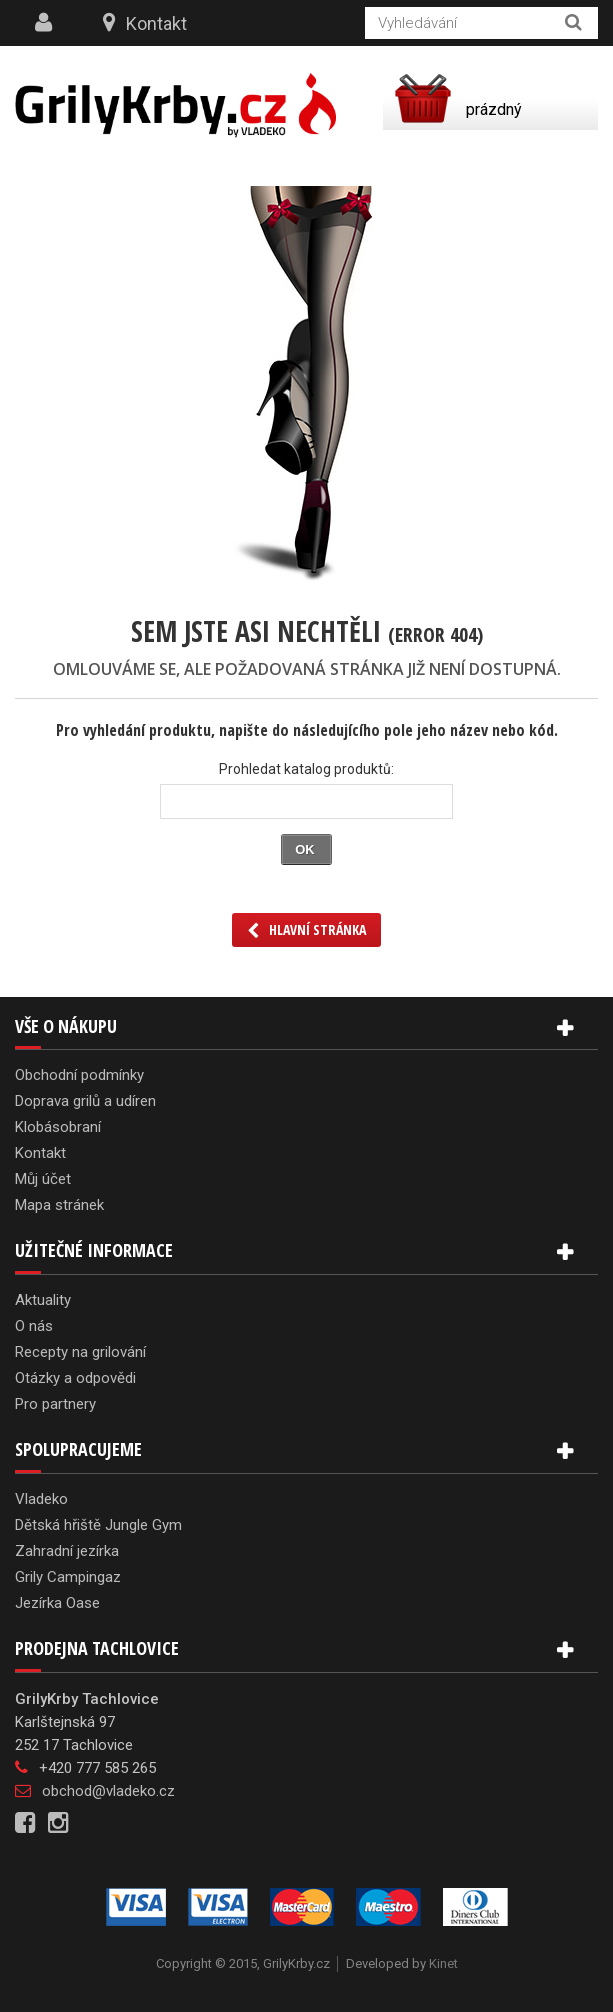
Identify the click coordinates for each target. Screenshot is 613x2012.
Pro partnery (55, 1404)
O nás (34, 1326)
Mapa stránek (59, 1205)
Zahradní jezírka (67, 1551)
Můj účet (43, 1179)
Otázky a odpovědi (75, 1378)
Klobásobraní (58, 1127)
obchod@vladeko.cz (108, 1791)
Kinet (443, 1963)
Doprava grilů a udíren (85, 1101)
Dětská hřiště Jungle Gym (98, 1525)
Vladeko (41, 1499)
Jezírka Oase (57, 1603)
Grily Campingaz (68, 1577)
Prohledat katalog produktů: (306, 769)
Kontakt (156, 23)
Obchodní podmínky (79, 1075)
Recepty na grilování (80, 1352)
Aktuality (43, 1300)
